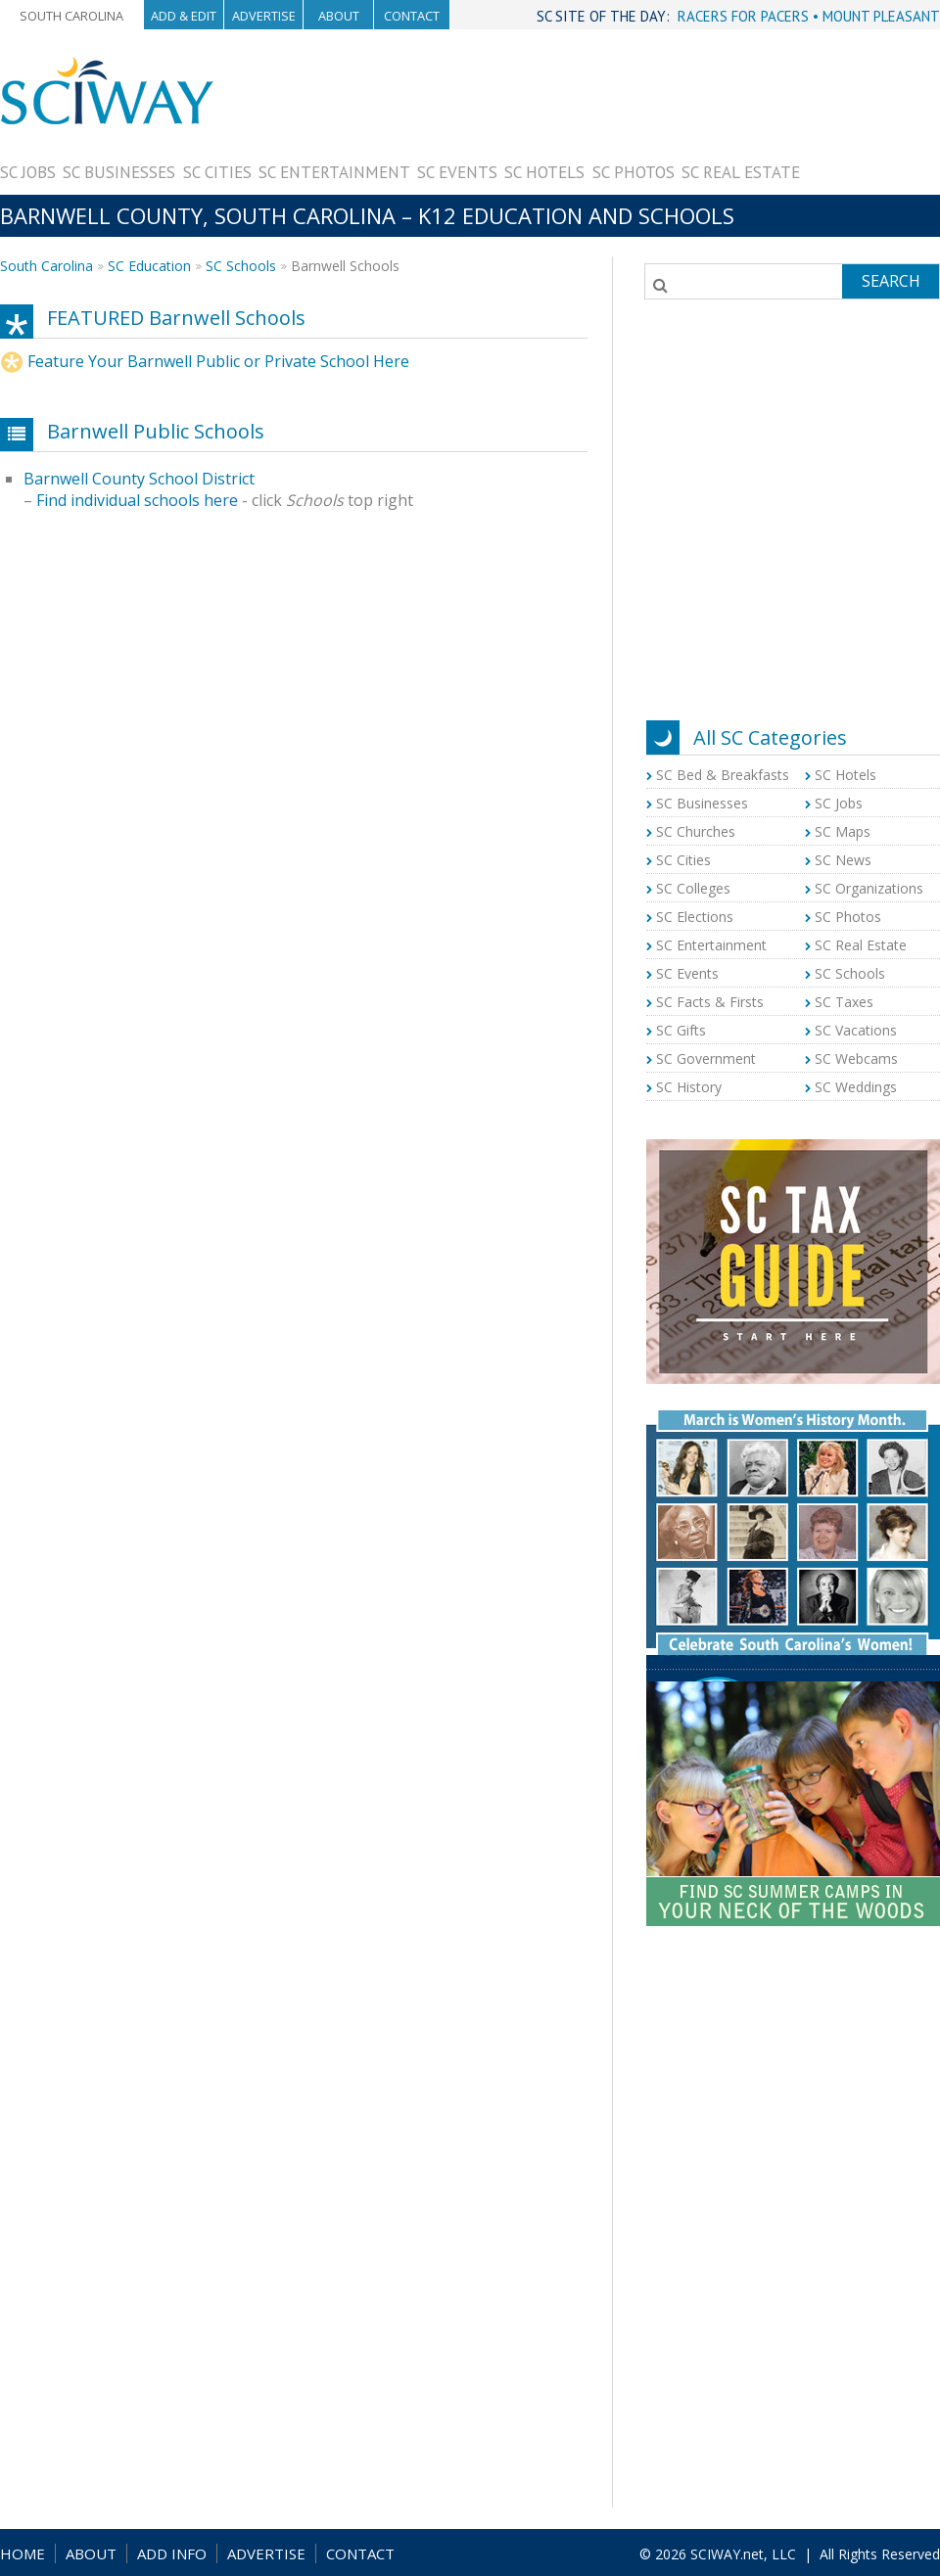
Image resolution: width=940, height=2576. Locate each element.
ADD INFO (172, 2553)
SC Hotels (544, 172)
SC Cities (217, 172)
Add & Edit (183, 15)
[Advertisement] (870, 117)
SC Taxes (844, 1001)
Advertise (264, 15)
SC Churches (695, 831)
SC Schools (241, 265)
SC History (689, 1087)
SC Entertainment (334, 172)
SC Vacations (856, 1030)
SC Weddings (856, 1087)
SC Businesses (119, 172)
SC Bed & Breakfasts (722, 774)
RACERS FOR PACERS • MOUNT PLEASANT (809, 16)
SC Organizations (869, 888)
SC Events (457, 172)
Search (891, 281)
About (338, 15)
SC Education (149, 265)
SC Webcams (856, 1058)
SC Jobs (28, 172)
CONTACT (360, 2553)
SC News (843, 860)
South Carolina (71, 15)
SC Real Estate (741, 172)
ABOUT (91, 2553)
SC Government (706, 1058)
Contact (412, 15)
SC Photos (633, 172)
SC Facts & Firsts (710, 1001)
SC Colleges (693, 888)
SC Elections (694, 916)
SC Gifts (681, 1030)
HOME (22, 2553)
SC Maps (842, 831)
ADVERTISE (266, 2553)
